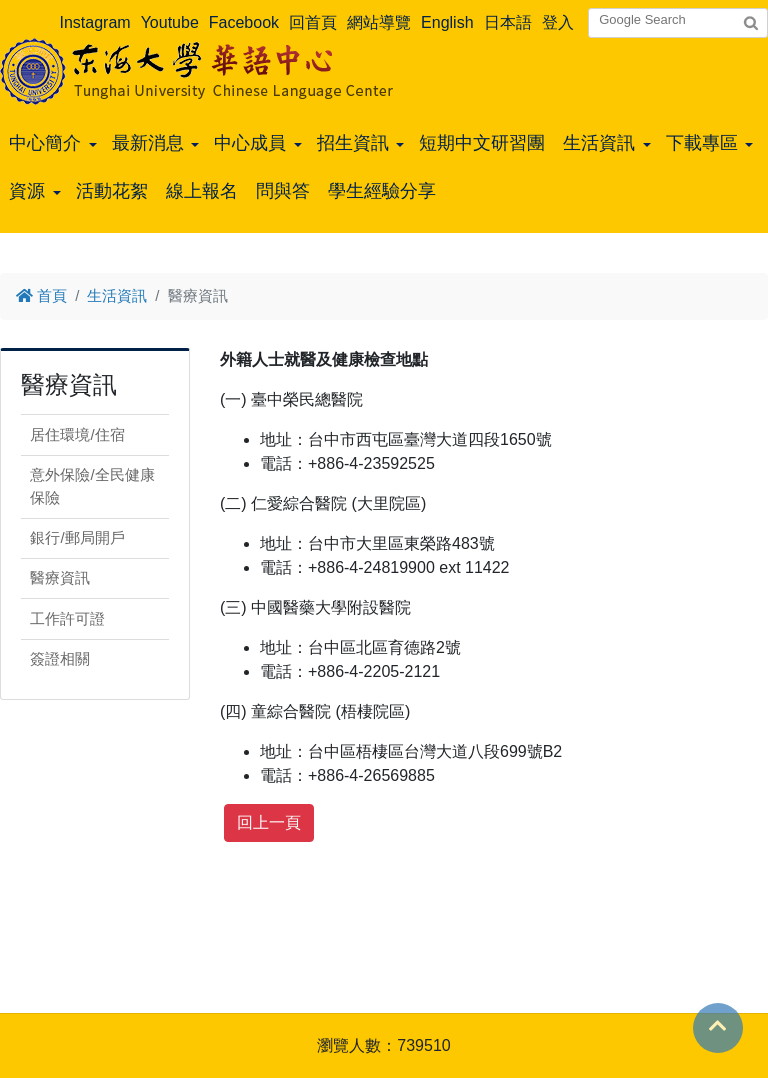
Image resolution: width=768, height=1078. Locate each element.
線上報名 (202, 191)
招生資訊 (353, 143)
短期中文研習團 (482, 143)
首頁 (41, 295)
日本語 (508, 22)
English (447, 22)
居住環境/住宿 (77, 434)
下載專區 (702, 143)
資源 (27, 191)
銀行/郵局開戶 (77, 537)
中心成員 (250, 143)
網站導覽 (379, 22)
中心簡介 (45, 143)
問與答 (283, 191)
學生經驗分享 (382, 191)
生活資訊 (599, 143)
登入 (558, 22)
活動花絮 (112, 191)
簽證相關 (60, 658)
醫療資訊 (60, 577)
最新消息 (148, 143)
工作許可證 (67, 618)
